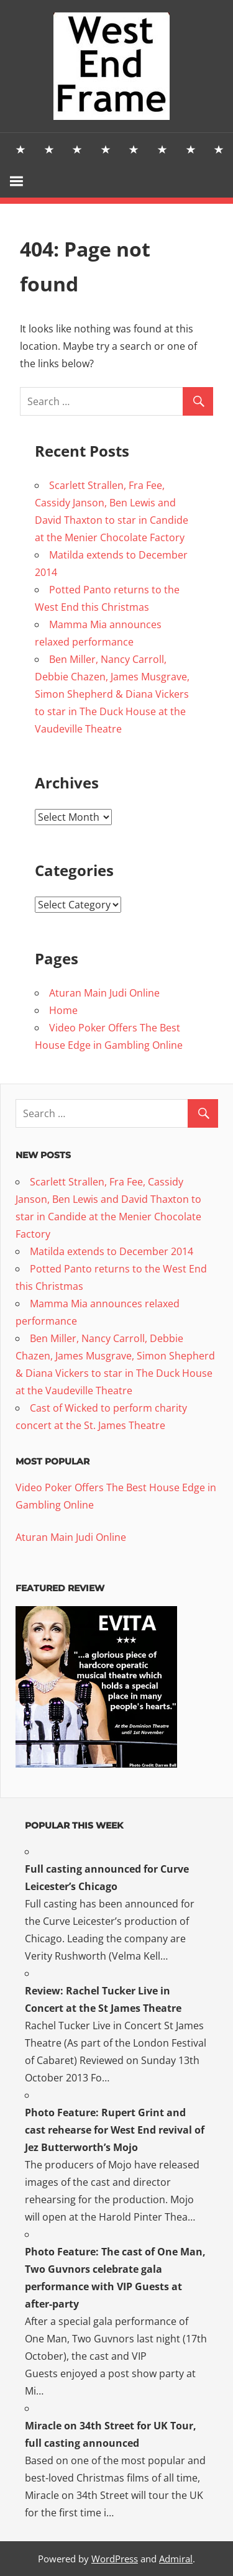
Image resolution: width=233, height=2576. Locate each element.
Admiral (176, 2558)
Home (63, 1010)
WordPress (114, 2558)
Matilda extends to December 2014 (111, 1251)
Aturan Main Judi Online (104, 993)
